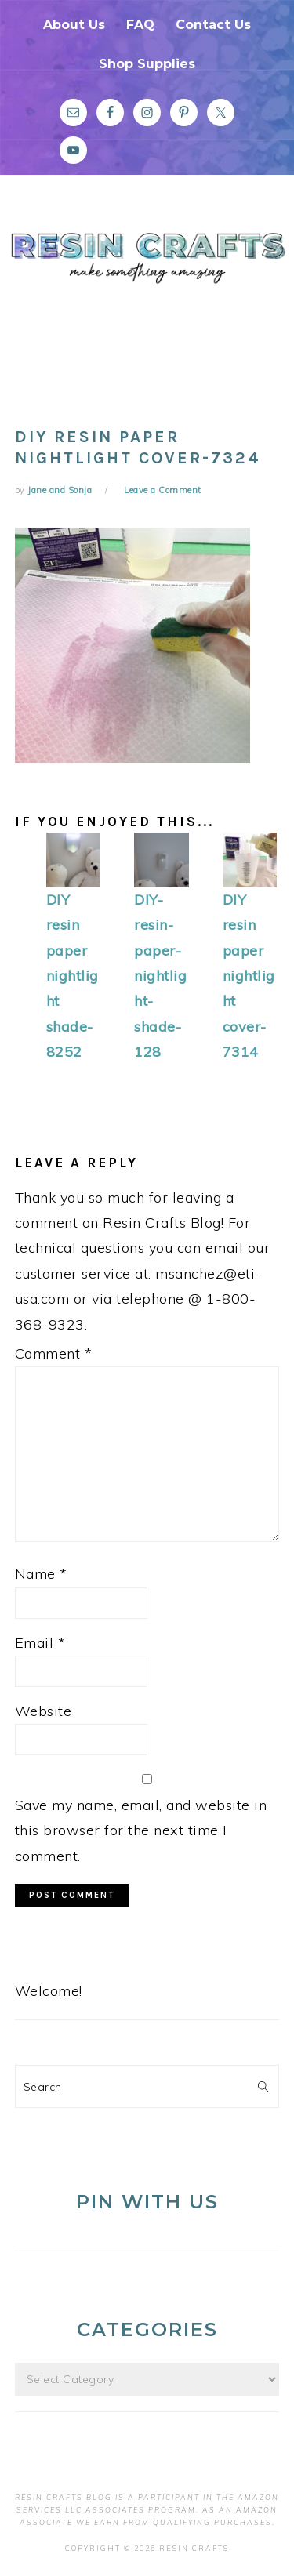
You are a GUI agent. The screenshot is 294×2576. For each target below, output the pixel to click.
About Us (74, 24)
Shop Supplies (147, 63)
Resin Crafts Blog (147, 292)
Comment (54, 1353)
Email (40, 1643)
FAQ (140, 24)
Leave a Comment (162, 489)
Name (41, 1574)
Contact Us (213, 24)
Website (43, 1711)
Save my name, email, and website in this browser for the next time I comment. (141, 1830)
